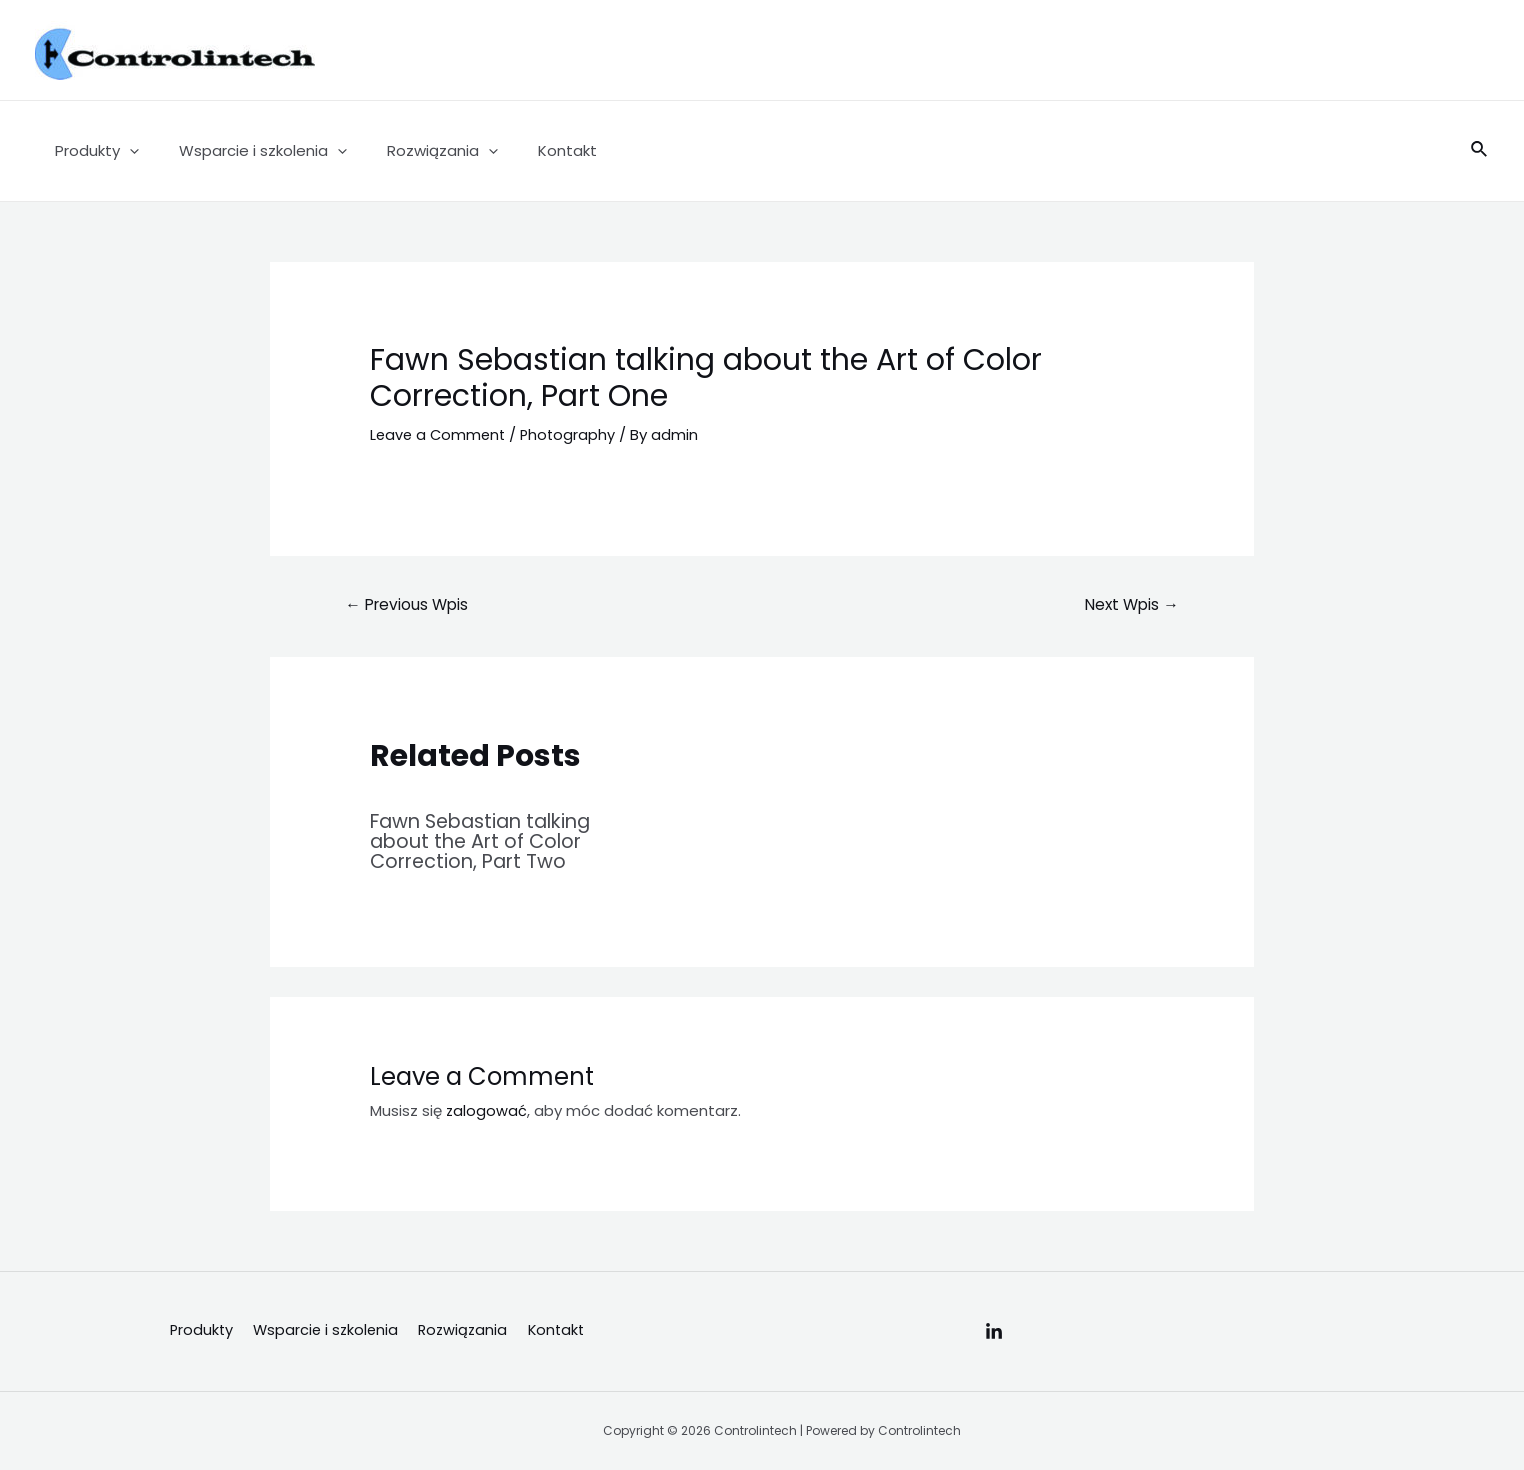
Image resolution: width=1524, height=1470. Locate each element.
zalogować (487, 1109)
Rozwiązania (417, 151)
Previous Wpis (410, 604)
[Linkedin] (994, 1332)
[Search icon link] (1480, 151)
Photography (573, 434)
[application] (124, 151)
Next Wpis (1129, 604)
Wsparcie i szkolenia (248, 151)
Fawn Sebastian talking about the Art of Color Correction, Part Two (488, 841)
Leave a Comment (440, 434)
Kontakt (532, 150)
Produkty (92, 151)
